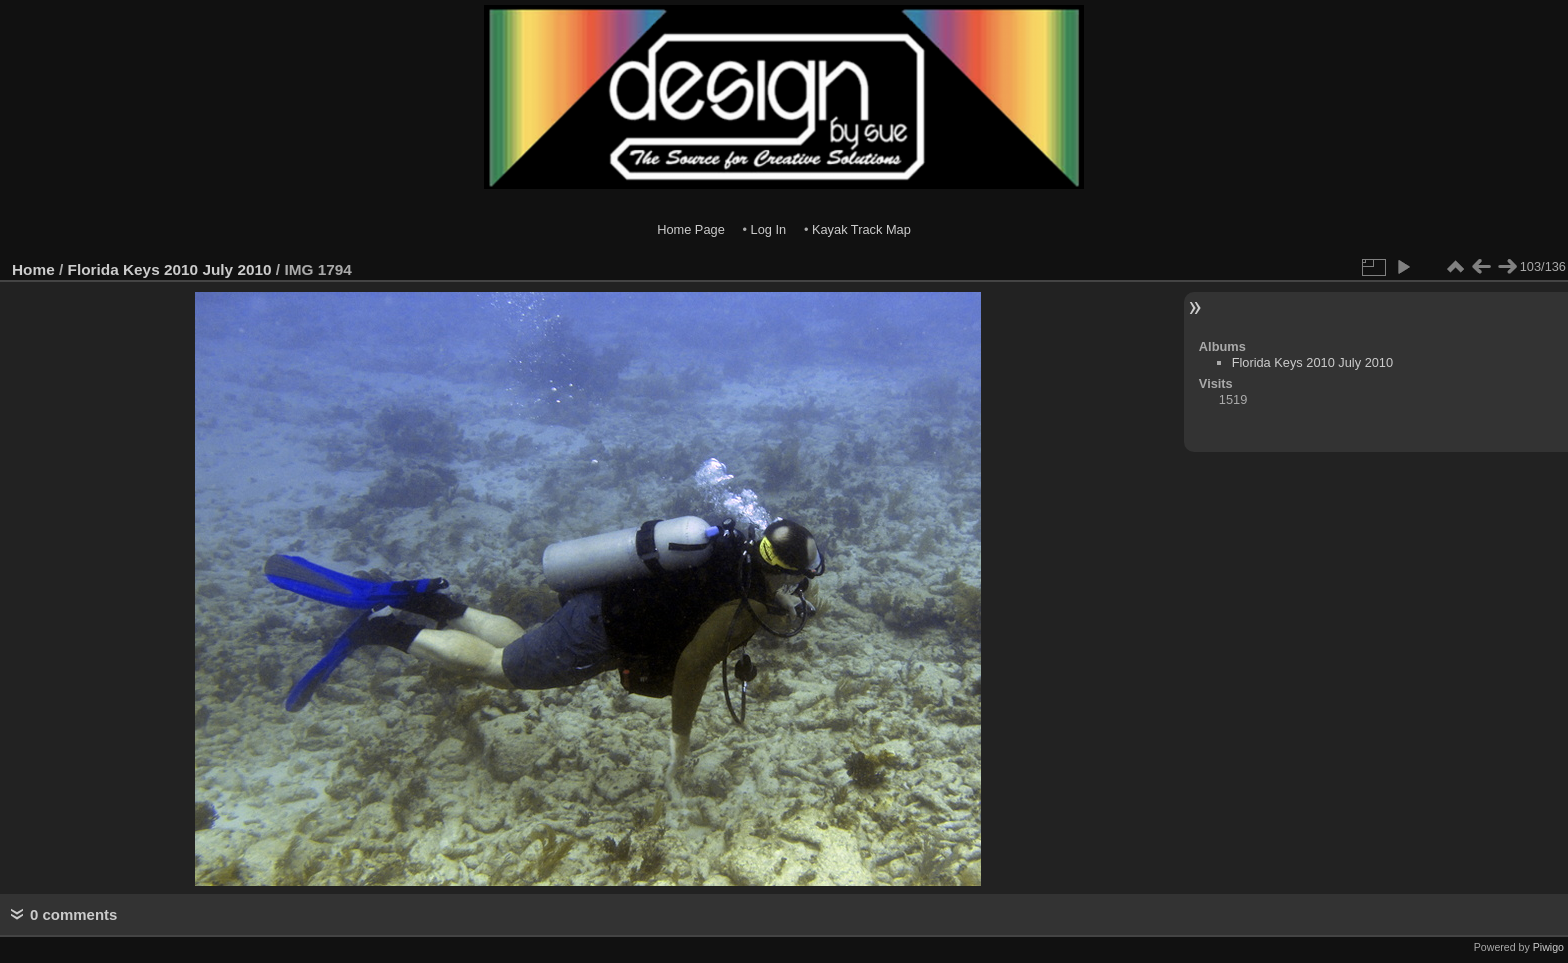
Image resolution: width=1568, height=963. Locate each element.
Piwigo (1548, 947)
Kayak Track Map (861, 229)
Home (33, 269)
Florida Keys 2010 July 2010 (170, 269)
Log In (769, 229)
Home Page (691, 229)
